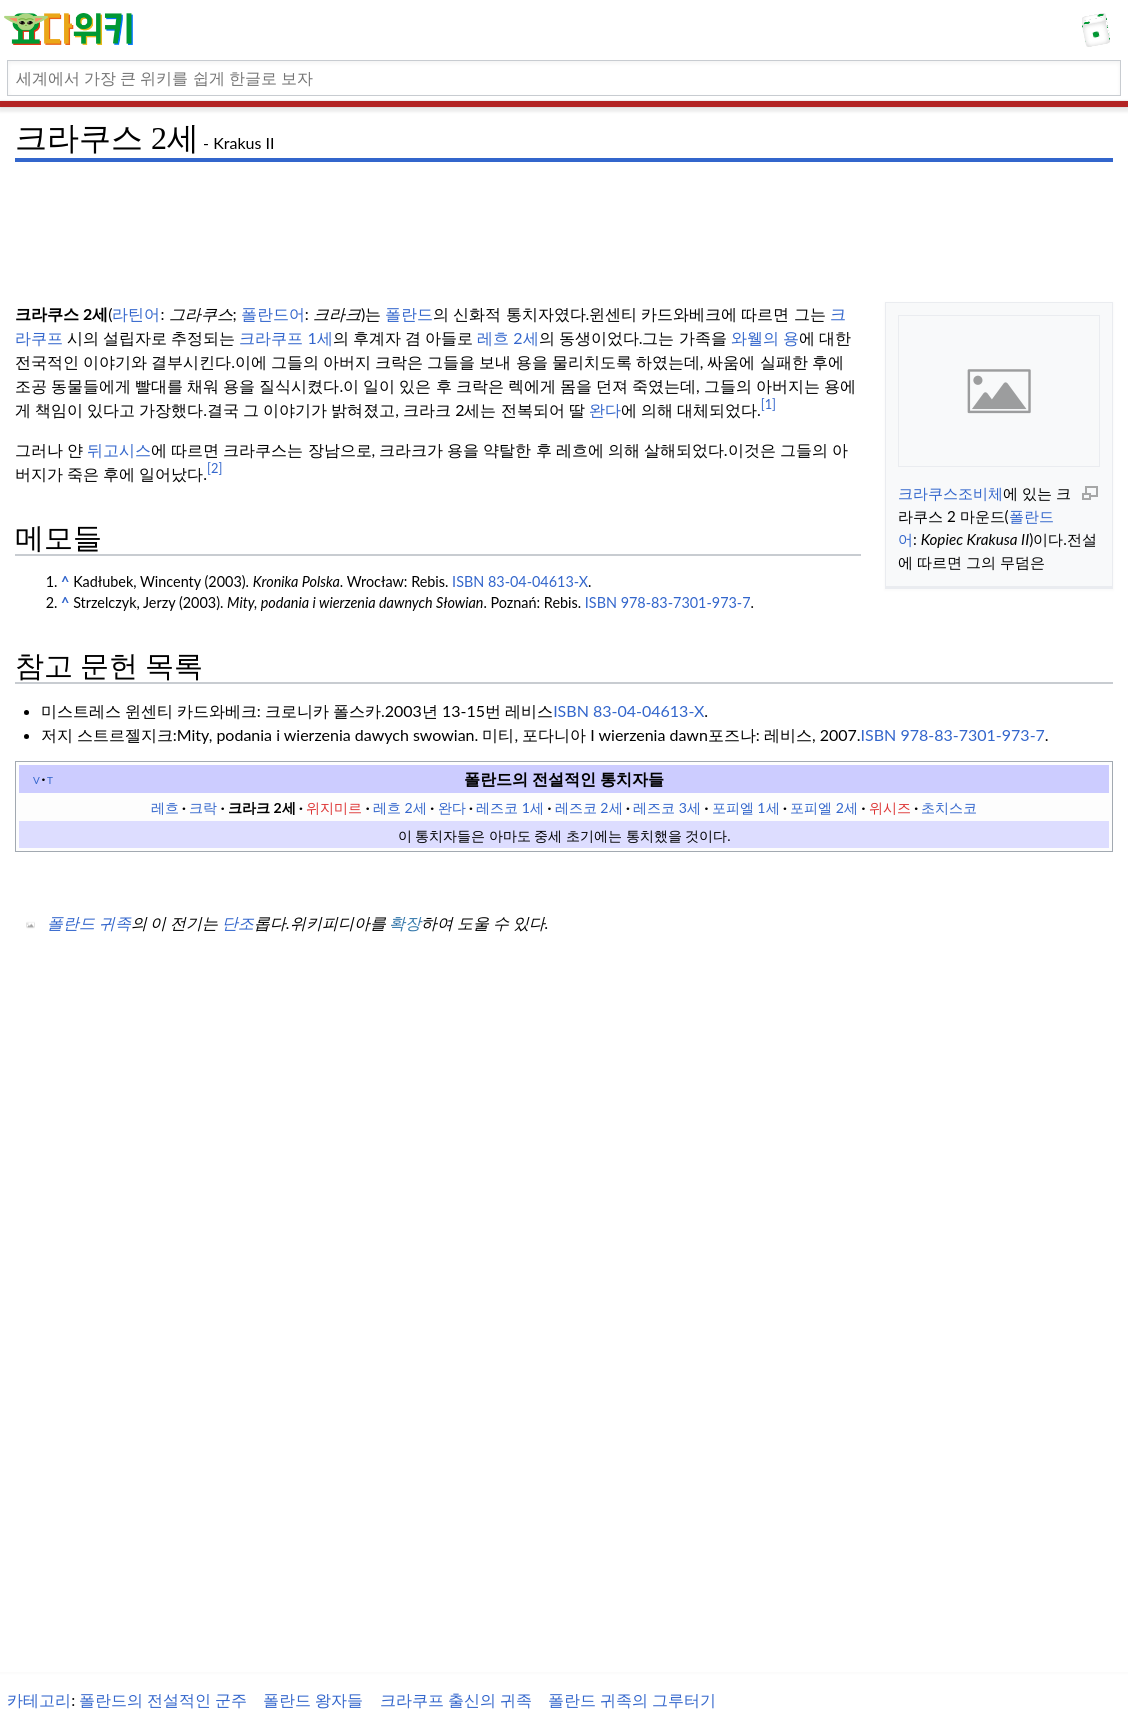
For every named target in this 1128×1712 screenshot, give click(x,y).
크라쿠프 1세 (285, 337)
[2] (214, 468)
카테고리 (39, 1699)
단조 (238, 922)
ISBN (468, 581)
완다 (605, 409)
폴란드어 (273, 313)
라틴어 (136, 313)
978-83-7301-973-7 (972, 734)
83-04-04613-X (648, 710)
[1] (768, 404)
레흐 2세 (507, 337)
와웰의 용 (765, 337)
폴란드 (409, 313)
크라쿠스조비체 (950, 493)
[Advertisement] (564, 215)
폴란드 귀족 (89, 922)
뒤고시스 (117, 449)
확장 (405, 922)
